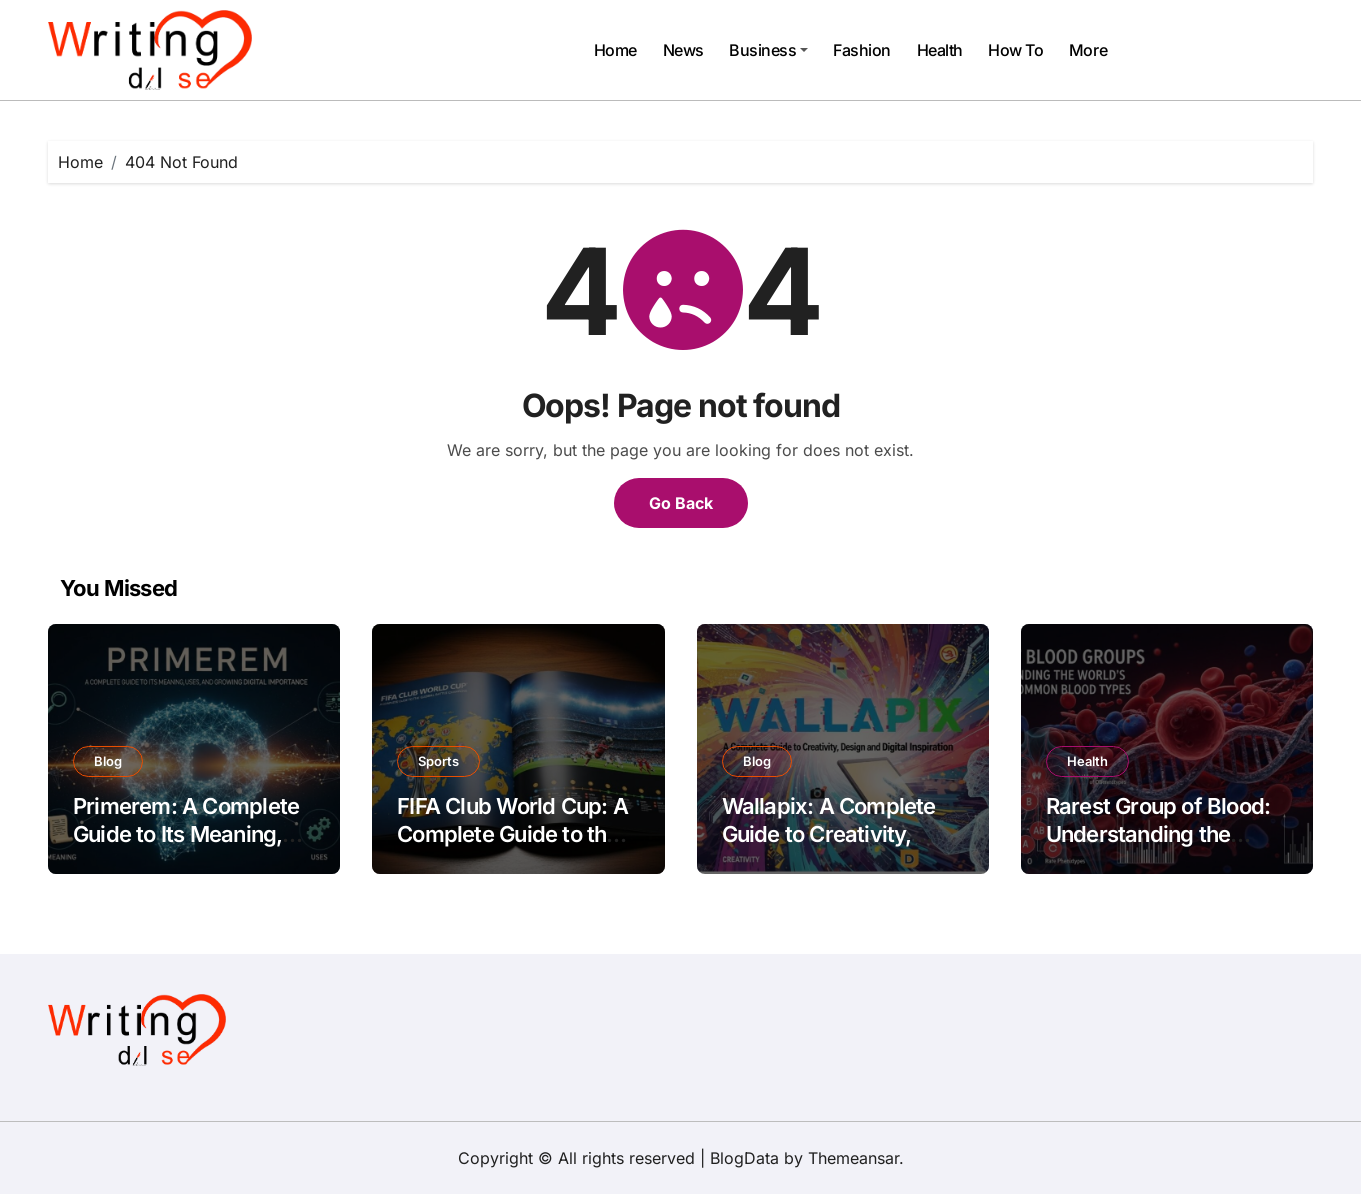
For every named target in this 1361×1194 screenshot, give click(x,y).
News (683, 50)
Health (940, 50)
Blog (108, 761)
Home (615, 50)
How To (1015, 50)
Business (768, 50)
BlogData (744, 1158)
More (1088, 50)
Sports (438, 761)
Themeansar (853, 1158)
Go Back (681, 503)
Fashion (862, 50)
